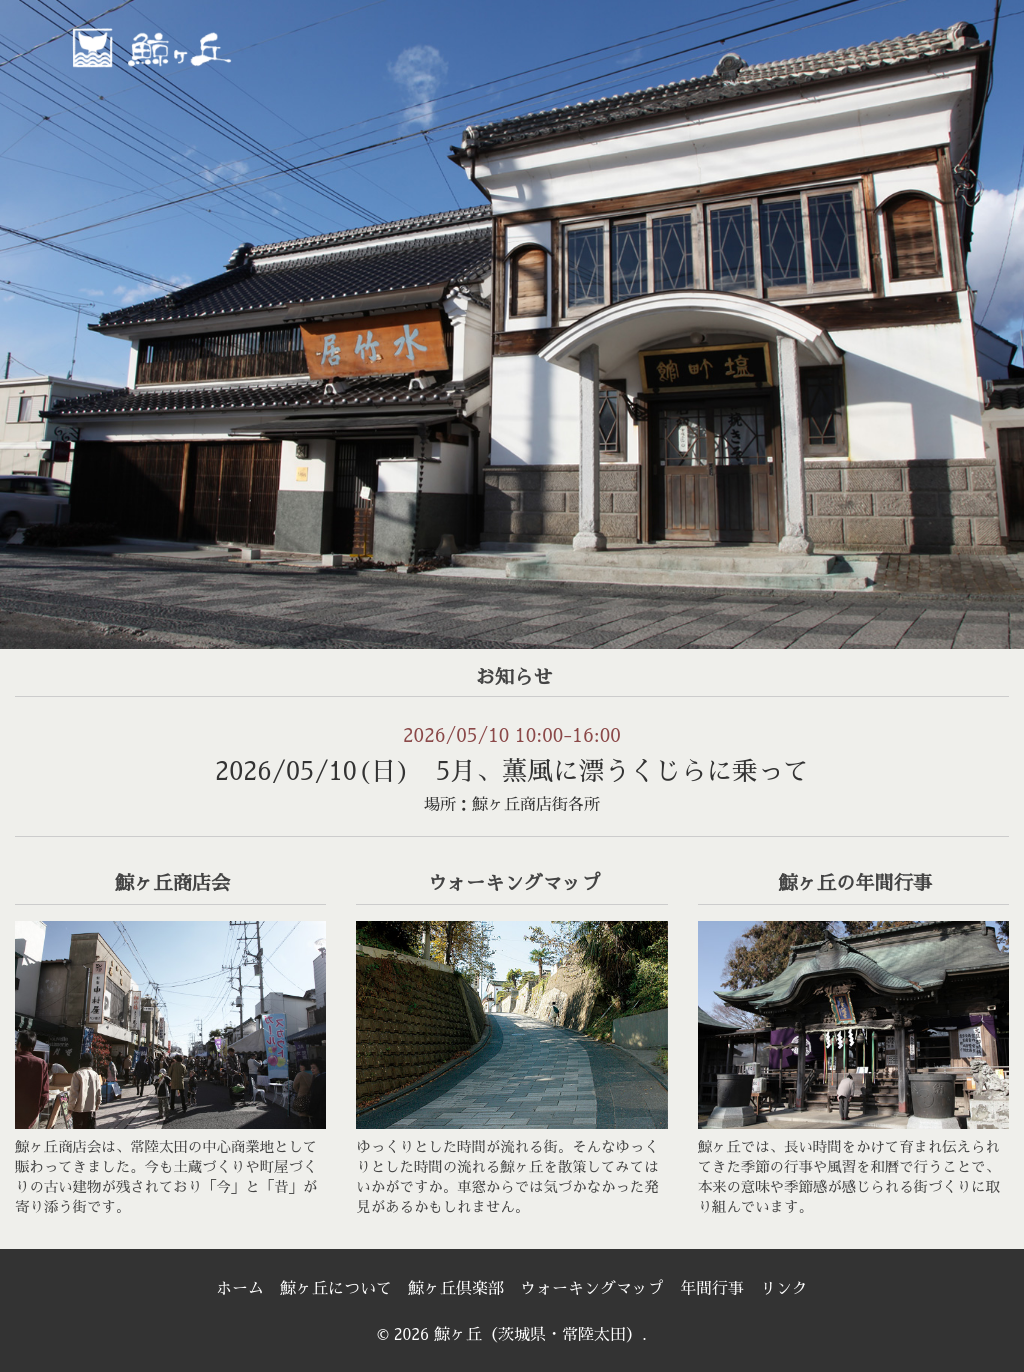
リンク (784, 1289)
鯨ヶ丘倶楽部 (456, 1289)
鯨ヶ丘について (336, 1289)
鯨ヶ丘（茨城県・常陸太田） (195, 46)
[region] (512, 324)
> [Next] (989, 319)
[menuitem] (487, 66)
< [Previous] (35, 319)
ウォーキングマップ (592, 1289)
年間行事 (712, 1289)
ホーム (240, 1289)
